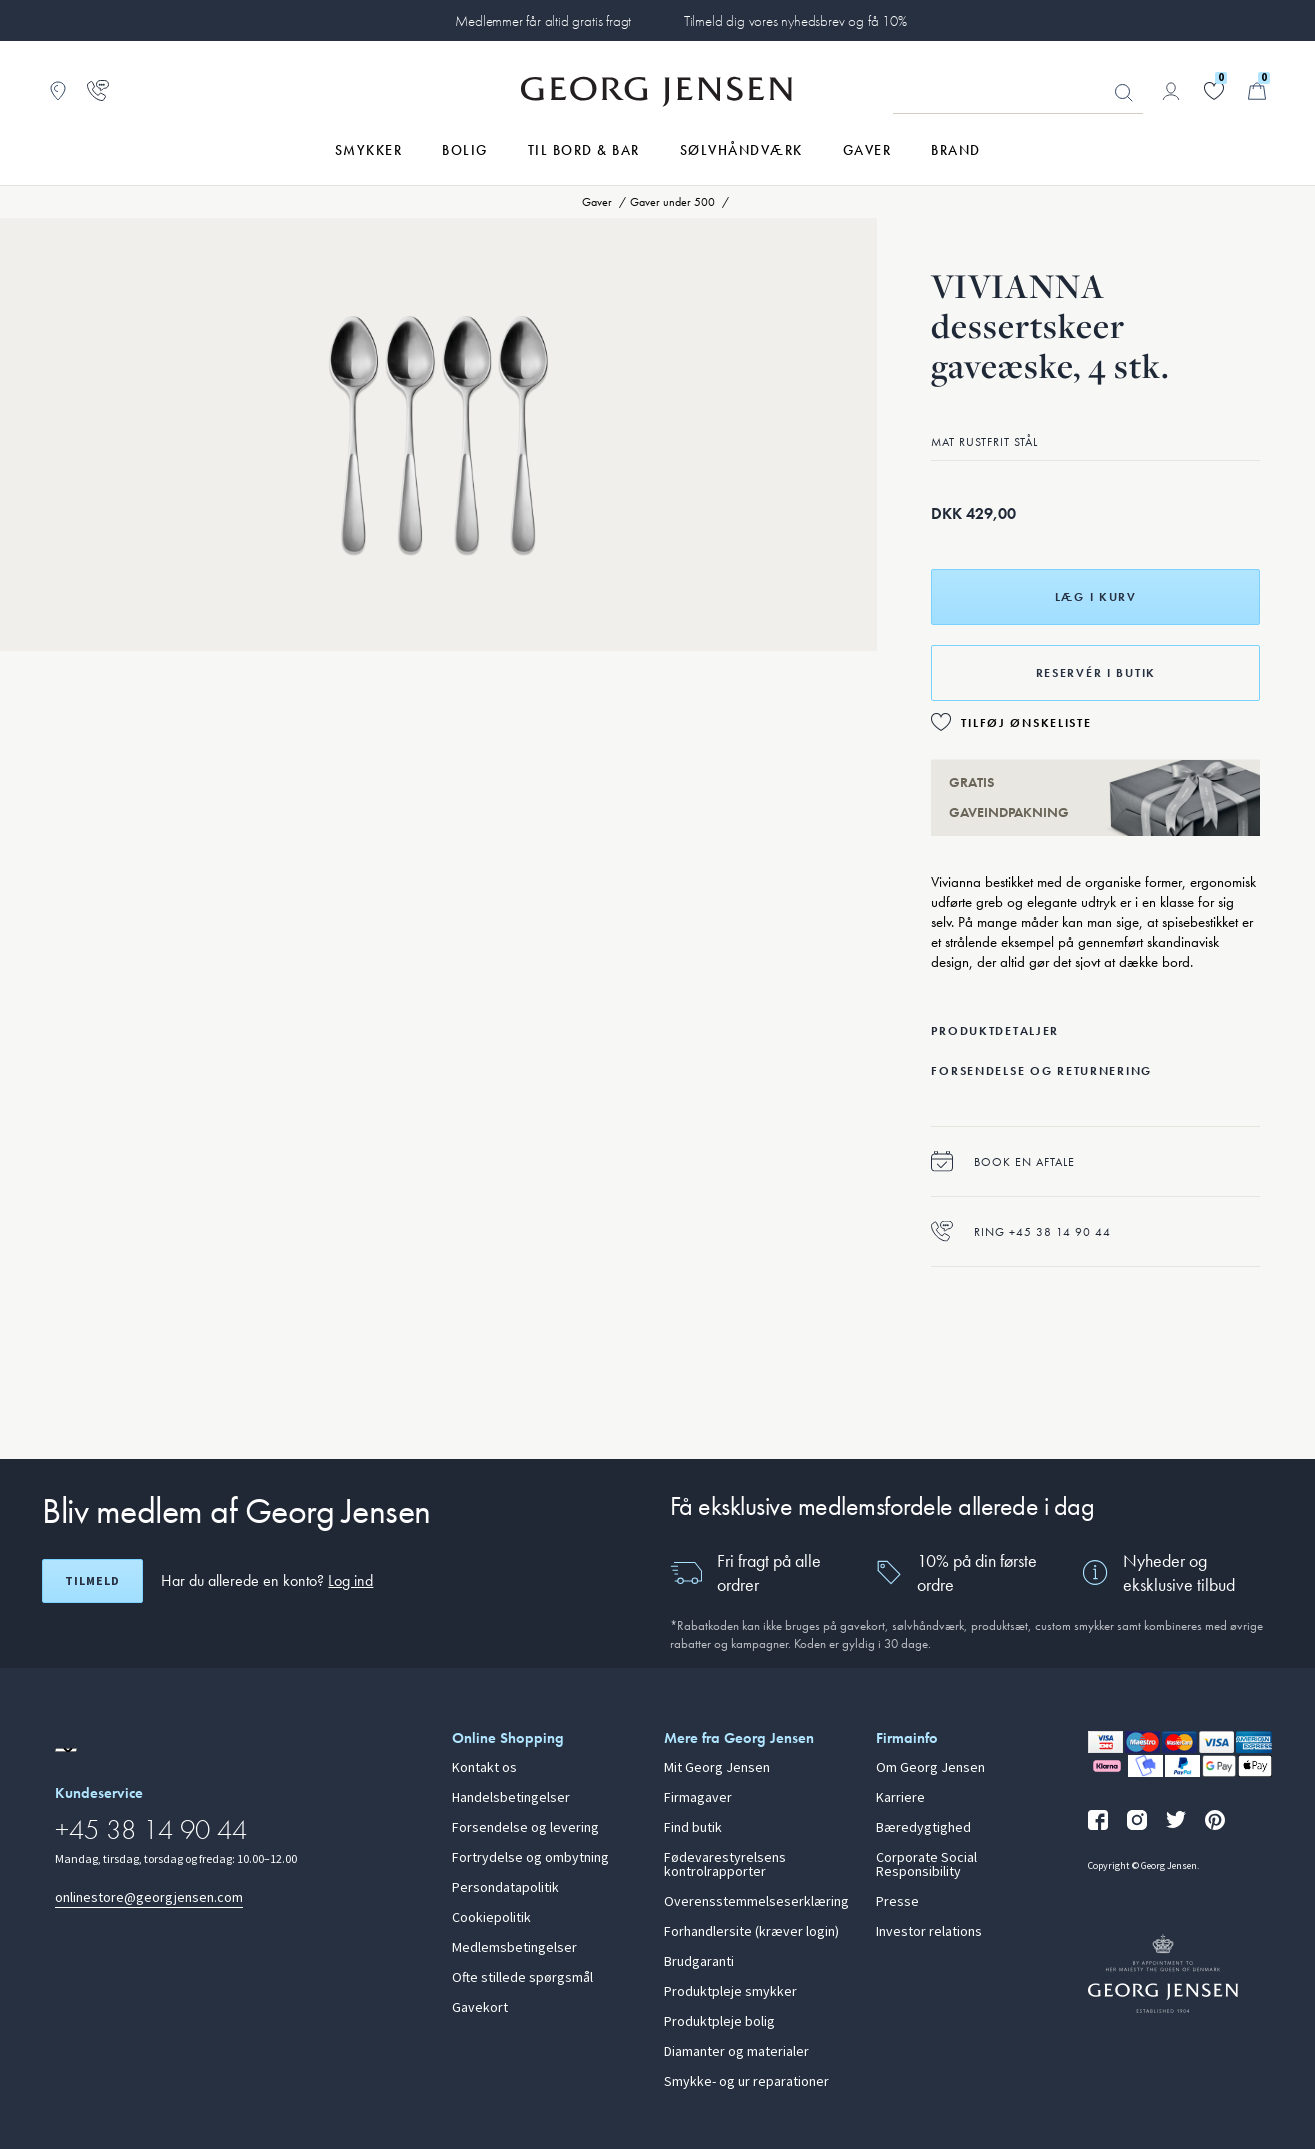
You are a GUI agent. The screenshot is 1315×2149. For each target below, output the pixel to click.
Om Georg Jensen (930, 1768)
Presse (897, 1902)
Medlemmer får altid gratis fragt (543, 21)
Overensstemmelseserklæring (756, 1902)
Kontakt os (484, 1768)
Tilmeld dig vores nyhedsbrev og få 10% (795, 21)
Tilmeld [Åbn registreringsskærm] (92, 1581)
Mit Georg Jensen (717, 1768)
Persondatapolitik (505, 1888)
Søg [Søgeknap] (1124, 93)
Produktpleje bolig (719, 2022)
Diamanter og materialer (736, 2052)
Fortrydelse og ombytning (530, 1858)
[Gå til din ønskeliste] (1214, 91)
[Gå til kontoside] (1171, 91)
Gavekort (480, 2008)
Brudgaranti (699, 1962)
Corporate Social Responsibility (926, 1865)
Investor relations (929, 1932)
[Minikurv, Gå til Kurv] (1257, 91)
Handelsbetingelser (511, 1798)
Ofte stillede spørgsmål (522, 1978)
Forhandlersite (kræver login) (751, 1932)
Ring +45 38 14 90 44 (1021, 1231)
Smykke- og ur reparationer (746, 2082)
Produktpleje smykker (730, 1992)
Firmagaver (698, 1798)
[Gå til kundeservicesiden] (98, 91)
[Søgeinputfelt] (1018, 92)
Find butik (693, 1828)
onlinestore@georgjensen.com (149, 1897)
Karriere (900, 1798)
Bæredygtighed (923, 1828)
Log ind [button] (350, 1580)
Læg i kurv (1096, 597)
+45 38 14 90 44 (151, 1829)
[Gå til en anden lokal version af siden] (66, 1750)
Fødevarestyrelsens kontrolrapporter (725, 1865)
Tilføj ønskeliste (1026, 723)
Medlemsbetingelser (514, 1948)
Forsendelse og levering (525, 1828)
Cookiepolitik (491, 1918)
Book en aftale (1003, 1161)
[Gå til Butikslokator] (58, 91)
